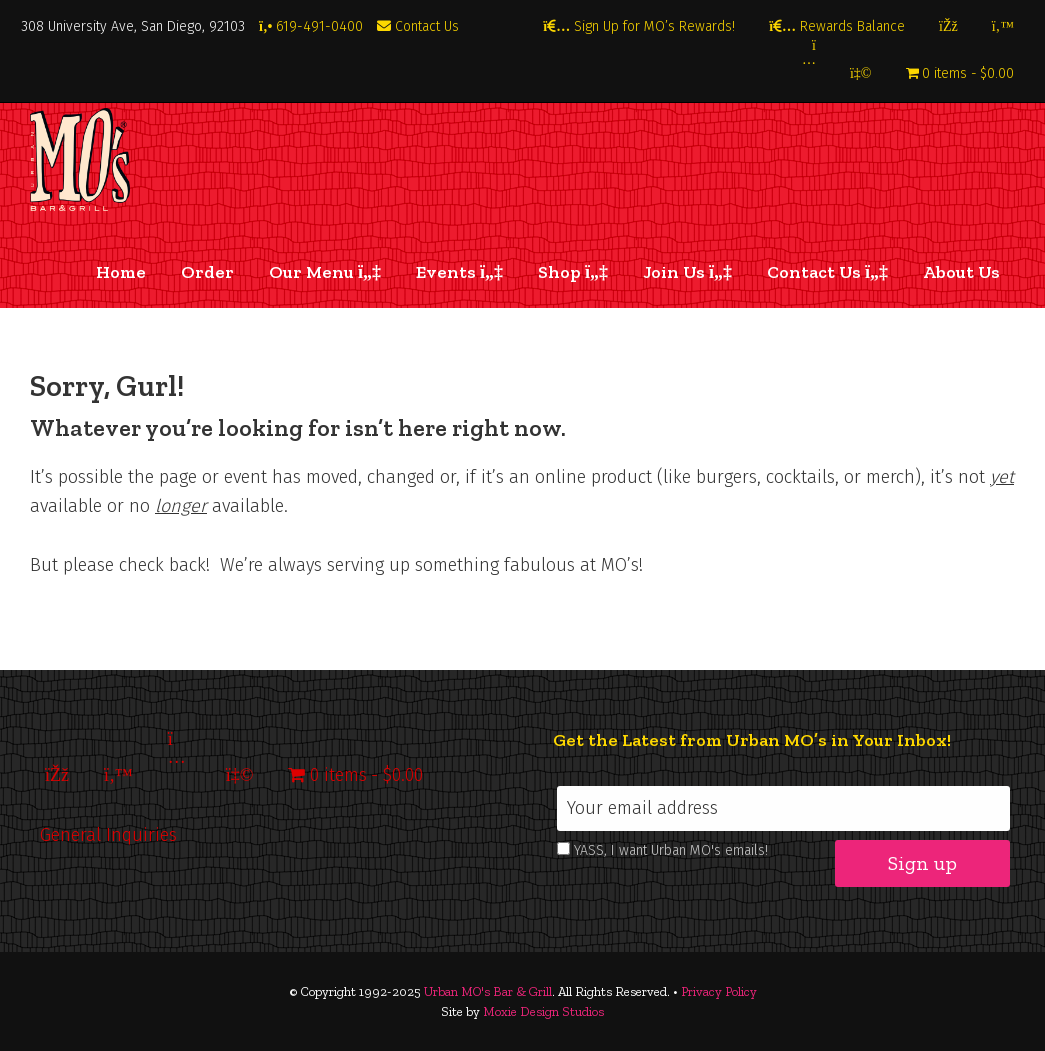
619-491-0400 (311, 26)
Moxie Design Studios (543, 1011)
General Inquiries (108, 835)
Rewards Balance (837, 26)
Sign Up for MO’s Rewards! (639, 26)
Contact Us (418, 26)
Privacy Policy (719, 991)
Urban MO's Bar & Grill (488, 991)
